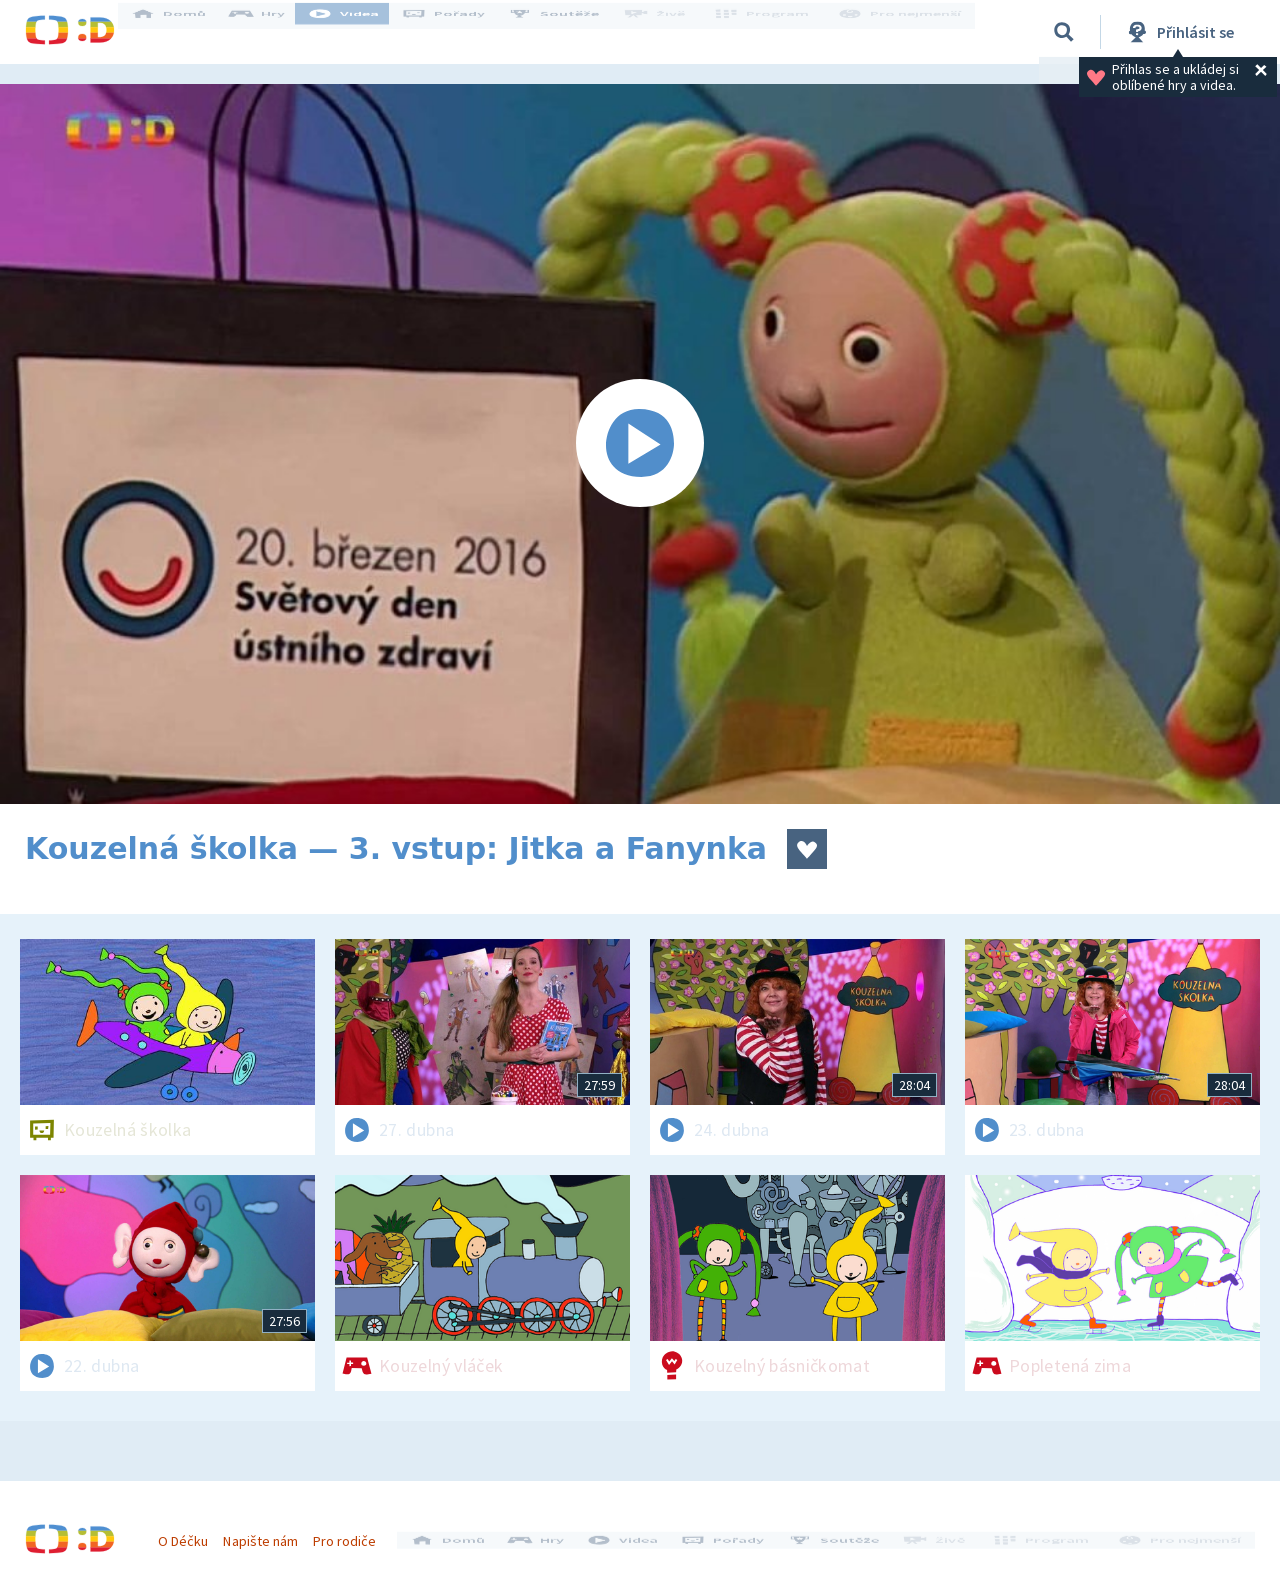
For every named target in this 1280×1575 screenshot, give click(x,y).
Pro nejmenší (903, 32)
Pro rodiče (353, 1533)
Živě (670, 32)
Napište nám (269, 1533)
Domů (186, 32)
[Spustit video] (640, 444)
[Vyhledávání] (1064, 32)
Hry (274, 32)
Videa (361, 32)
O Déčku (192, 1533)
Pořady (461, 32)
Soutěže (571, 32)
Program (771, 32)
